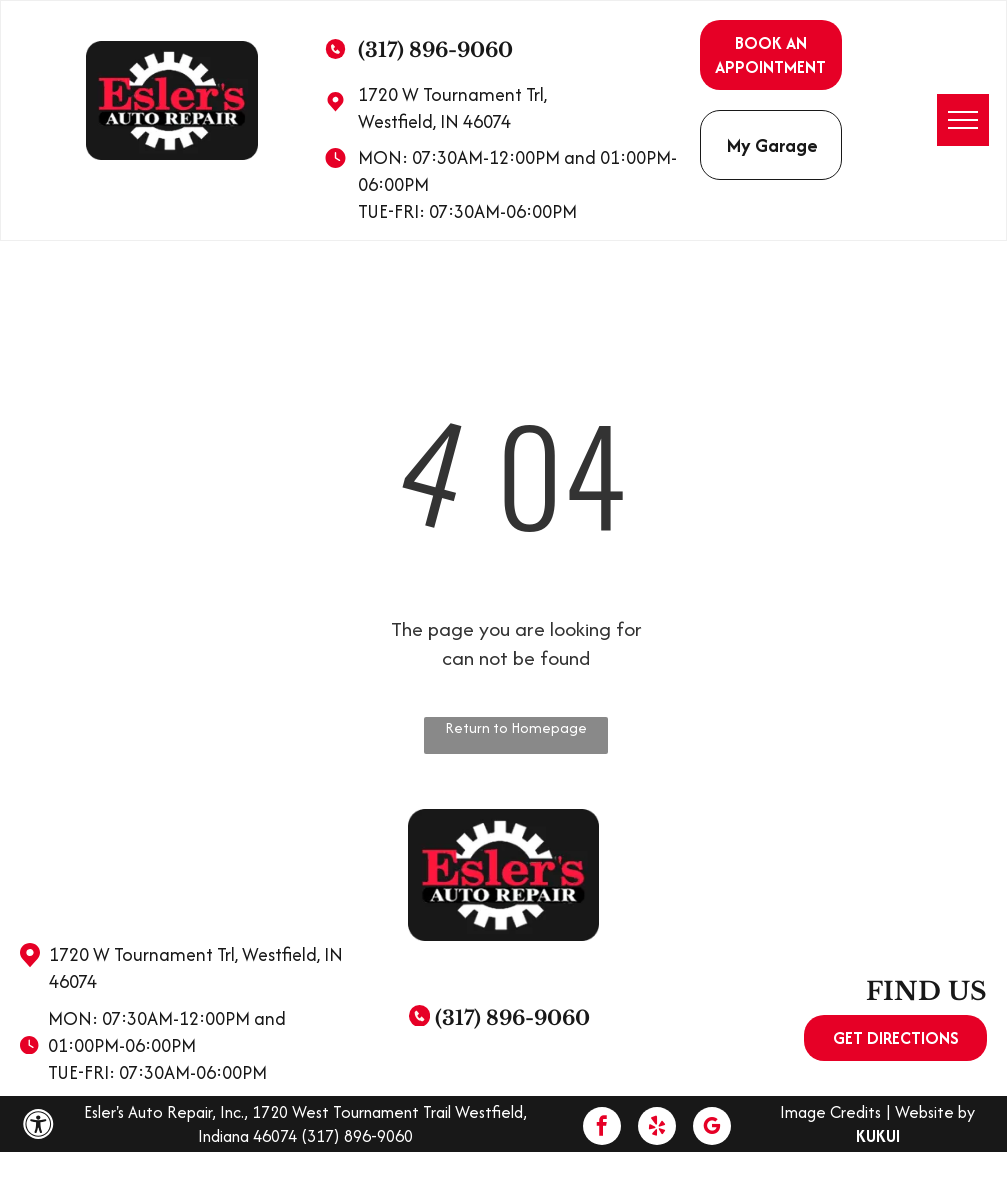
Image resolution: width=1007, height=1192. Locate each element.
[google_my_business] (712, 1128)
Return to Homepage (516, 727)
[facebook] (602, 1128)
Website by (935, 1112)
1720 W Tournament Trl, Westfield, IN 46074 (452, 108)
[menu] (963, 120)
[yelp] (657, 1128)
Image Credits (830, 1112)
